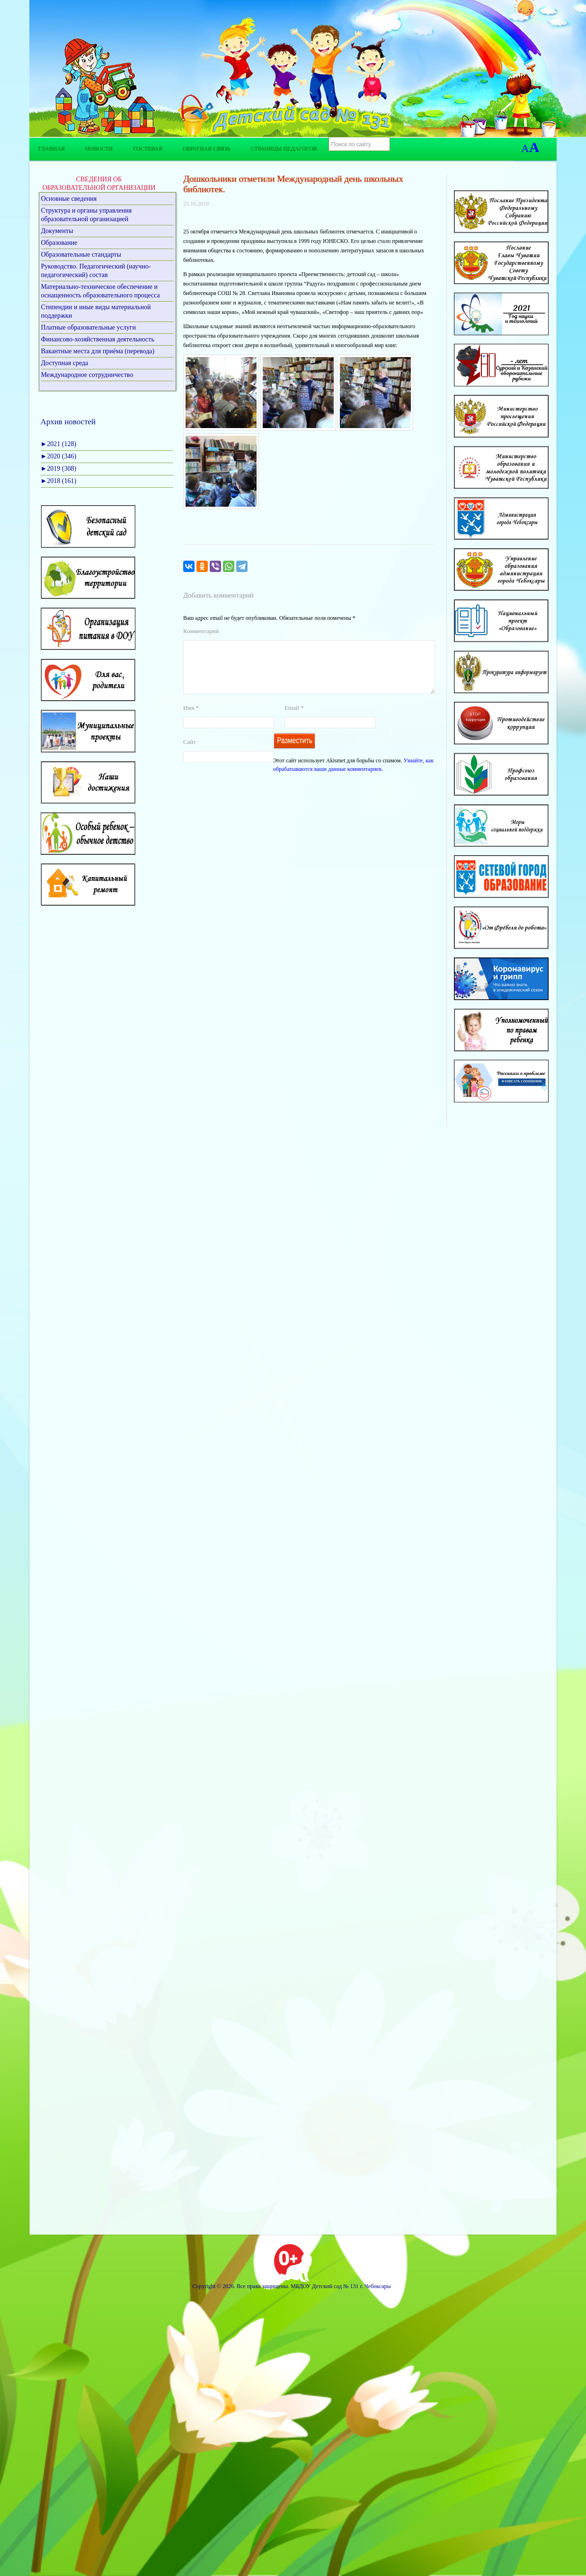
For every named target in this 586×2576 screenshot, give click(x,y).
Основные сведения (69, 198)
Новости (99, 148)
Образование (59, 242)
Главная (51, 148)
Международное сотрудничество (87, 374)
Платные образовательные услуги (88, 327)
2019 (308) (59, 468)
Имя (191, 719)
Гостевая (147, 148)
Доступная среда (65, 363)
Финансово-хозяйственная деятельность (97, 339)
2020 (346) (59, 456)
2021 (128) (59, 443)
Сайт (189, 753)
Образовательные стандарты (81, 254)
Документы (57, 230)
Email (294, 719)
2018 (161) (59, 480)
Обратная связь (206, 148)
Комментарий (201, 631)
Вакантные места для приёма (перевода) (98, 351)
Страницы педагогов (284, 148)
